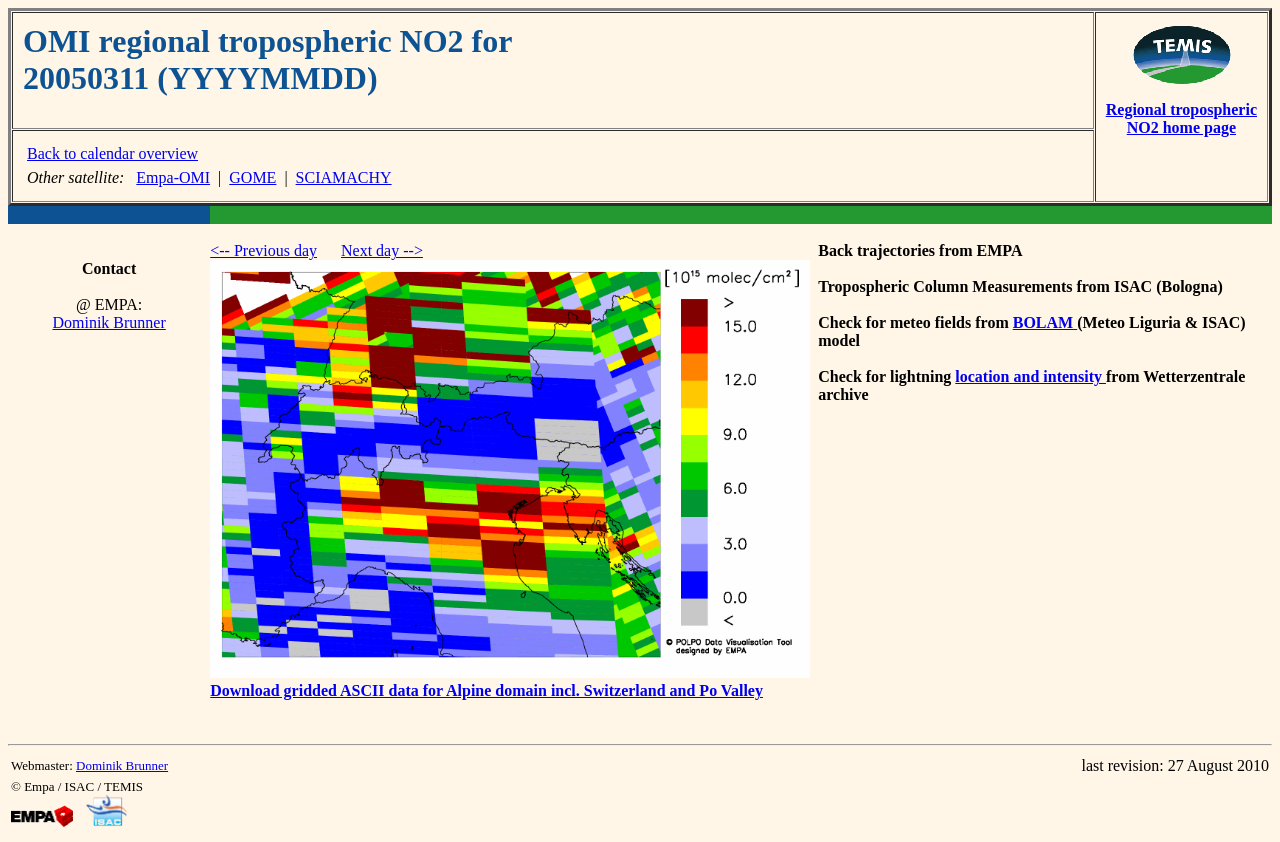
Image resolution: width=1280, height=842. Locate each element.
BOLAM (1045, 322)
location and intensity (1030, 376)
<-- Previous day (263, 250)
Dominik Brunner (108, 322)
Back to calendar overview (112, 153)
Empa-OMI (173, 177)
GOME (252, 177)
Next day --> (382, 250)
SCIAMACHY (344, 177)
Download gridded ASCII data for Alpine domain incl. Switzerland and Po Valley (486, 690)
